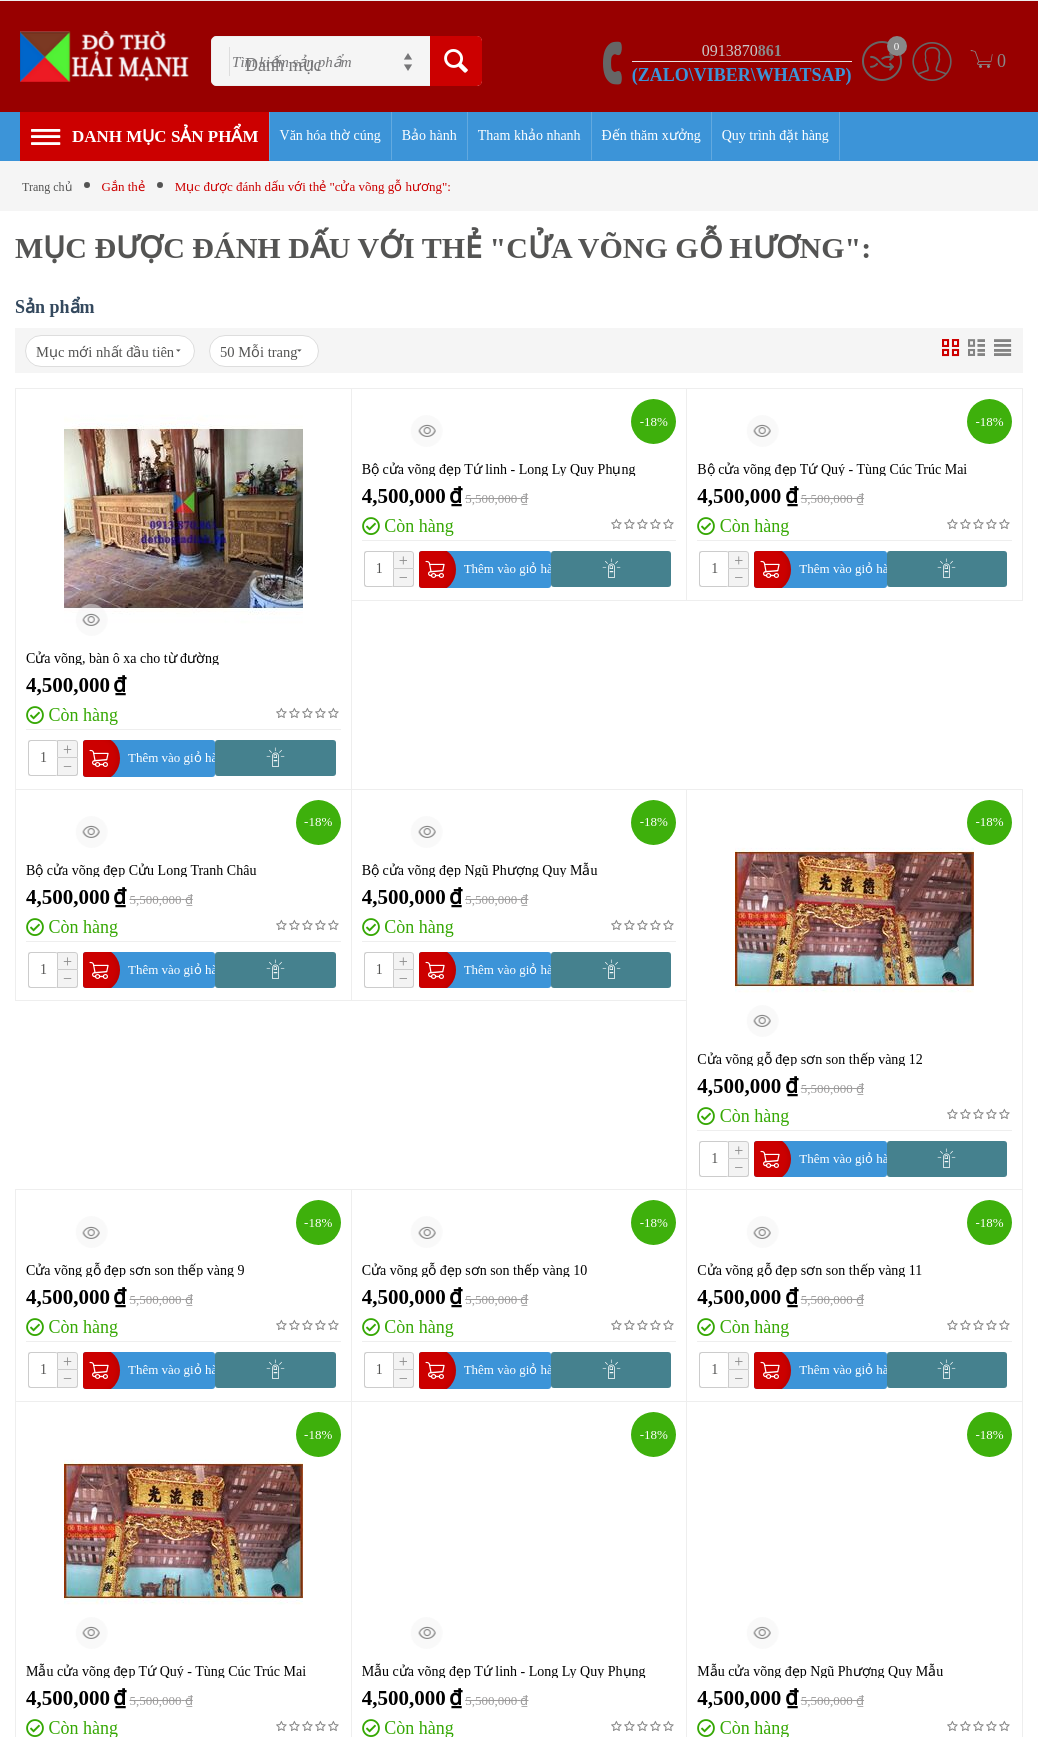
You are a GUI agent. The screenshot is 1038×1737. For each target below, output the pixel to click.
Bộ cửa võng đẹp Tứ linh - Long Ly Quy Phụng (499, 473)
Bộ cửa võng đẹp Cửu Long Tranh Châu (141, 877)
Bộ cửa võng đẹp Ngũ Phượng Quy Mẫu (480, 877)
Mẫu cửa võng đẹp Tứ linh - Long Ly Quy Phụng (504, 1684)
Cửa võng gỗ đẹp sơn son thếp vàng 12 (810, 1066)
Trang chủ (49, 186)
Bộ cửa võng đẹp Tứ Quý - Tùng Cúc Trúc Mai (832, 473)
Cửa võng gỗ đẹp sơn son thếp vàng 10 (475, 1280)
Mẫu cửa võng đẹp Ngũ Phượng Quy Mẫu (820, 1684)
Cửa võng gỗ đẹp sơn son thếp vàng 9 (135, 1280)
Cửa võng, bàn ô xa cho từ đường (122, 662)
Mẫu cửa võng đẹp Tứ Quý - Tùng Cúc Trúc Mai (166, 1684)
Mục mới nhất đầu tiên (129, 354)
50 (318, 353)
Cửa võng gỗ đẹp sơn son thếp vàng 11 (809, 1280)
